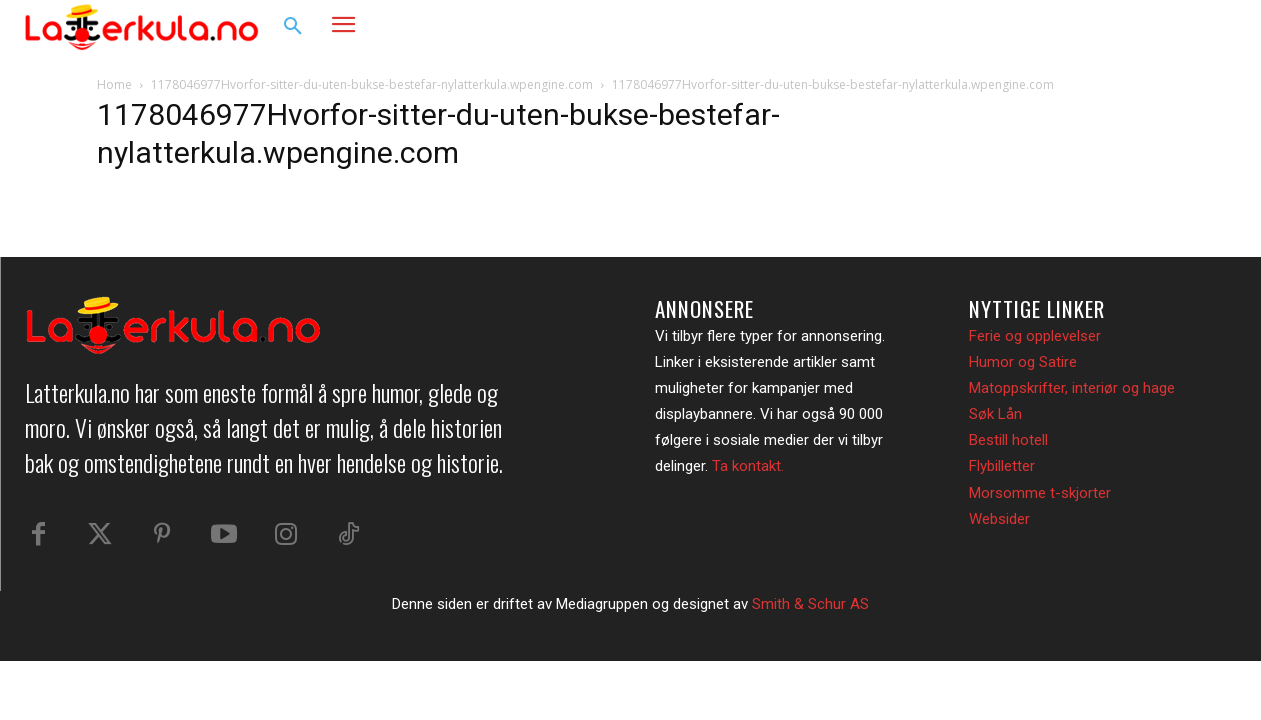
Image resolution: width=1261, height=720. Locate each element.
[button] (293, 27)
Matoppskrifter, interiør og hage (1072, 388)
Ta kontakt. (748, 466)
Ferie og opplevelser (1035, 336)
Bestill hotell (1008, 440)
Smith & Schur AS (810, 604)
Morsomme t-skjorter (1040, 493)
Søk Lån (995, 414)
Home (114, 84)
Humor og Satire (1023, 362)
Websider (999, 519)
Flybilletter (1002, 466)
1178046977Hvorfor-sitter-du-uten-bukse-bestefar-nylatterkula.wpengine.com (372, 84)
